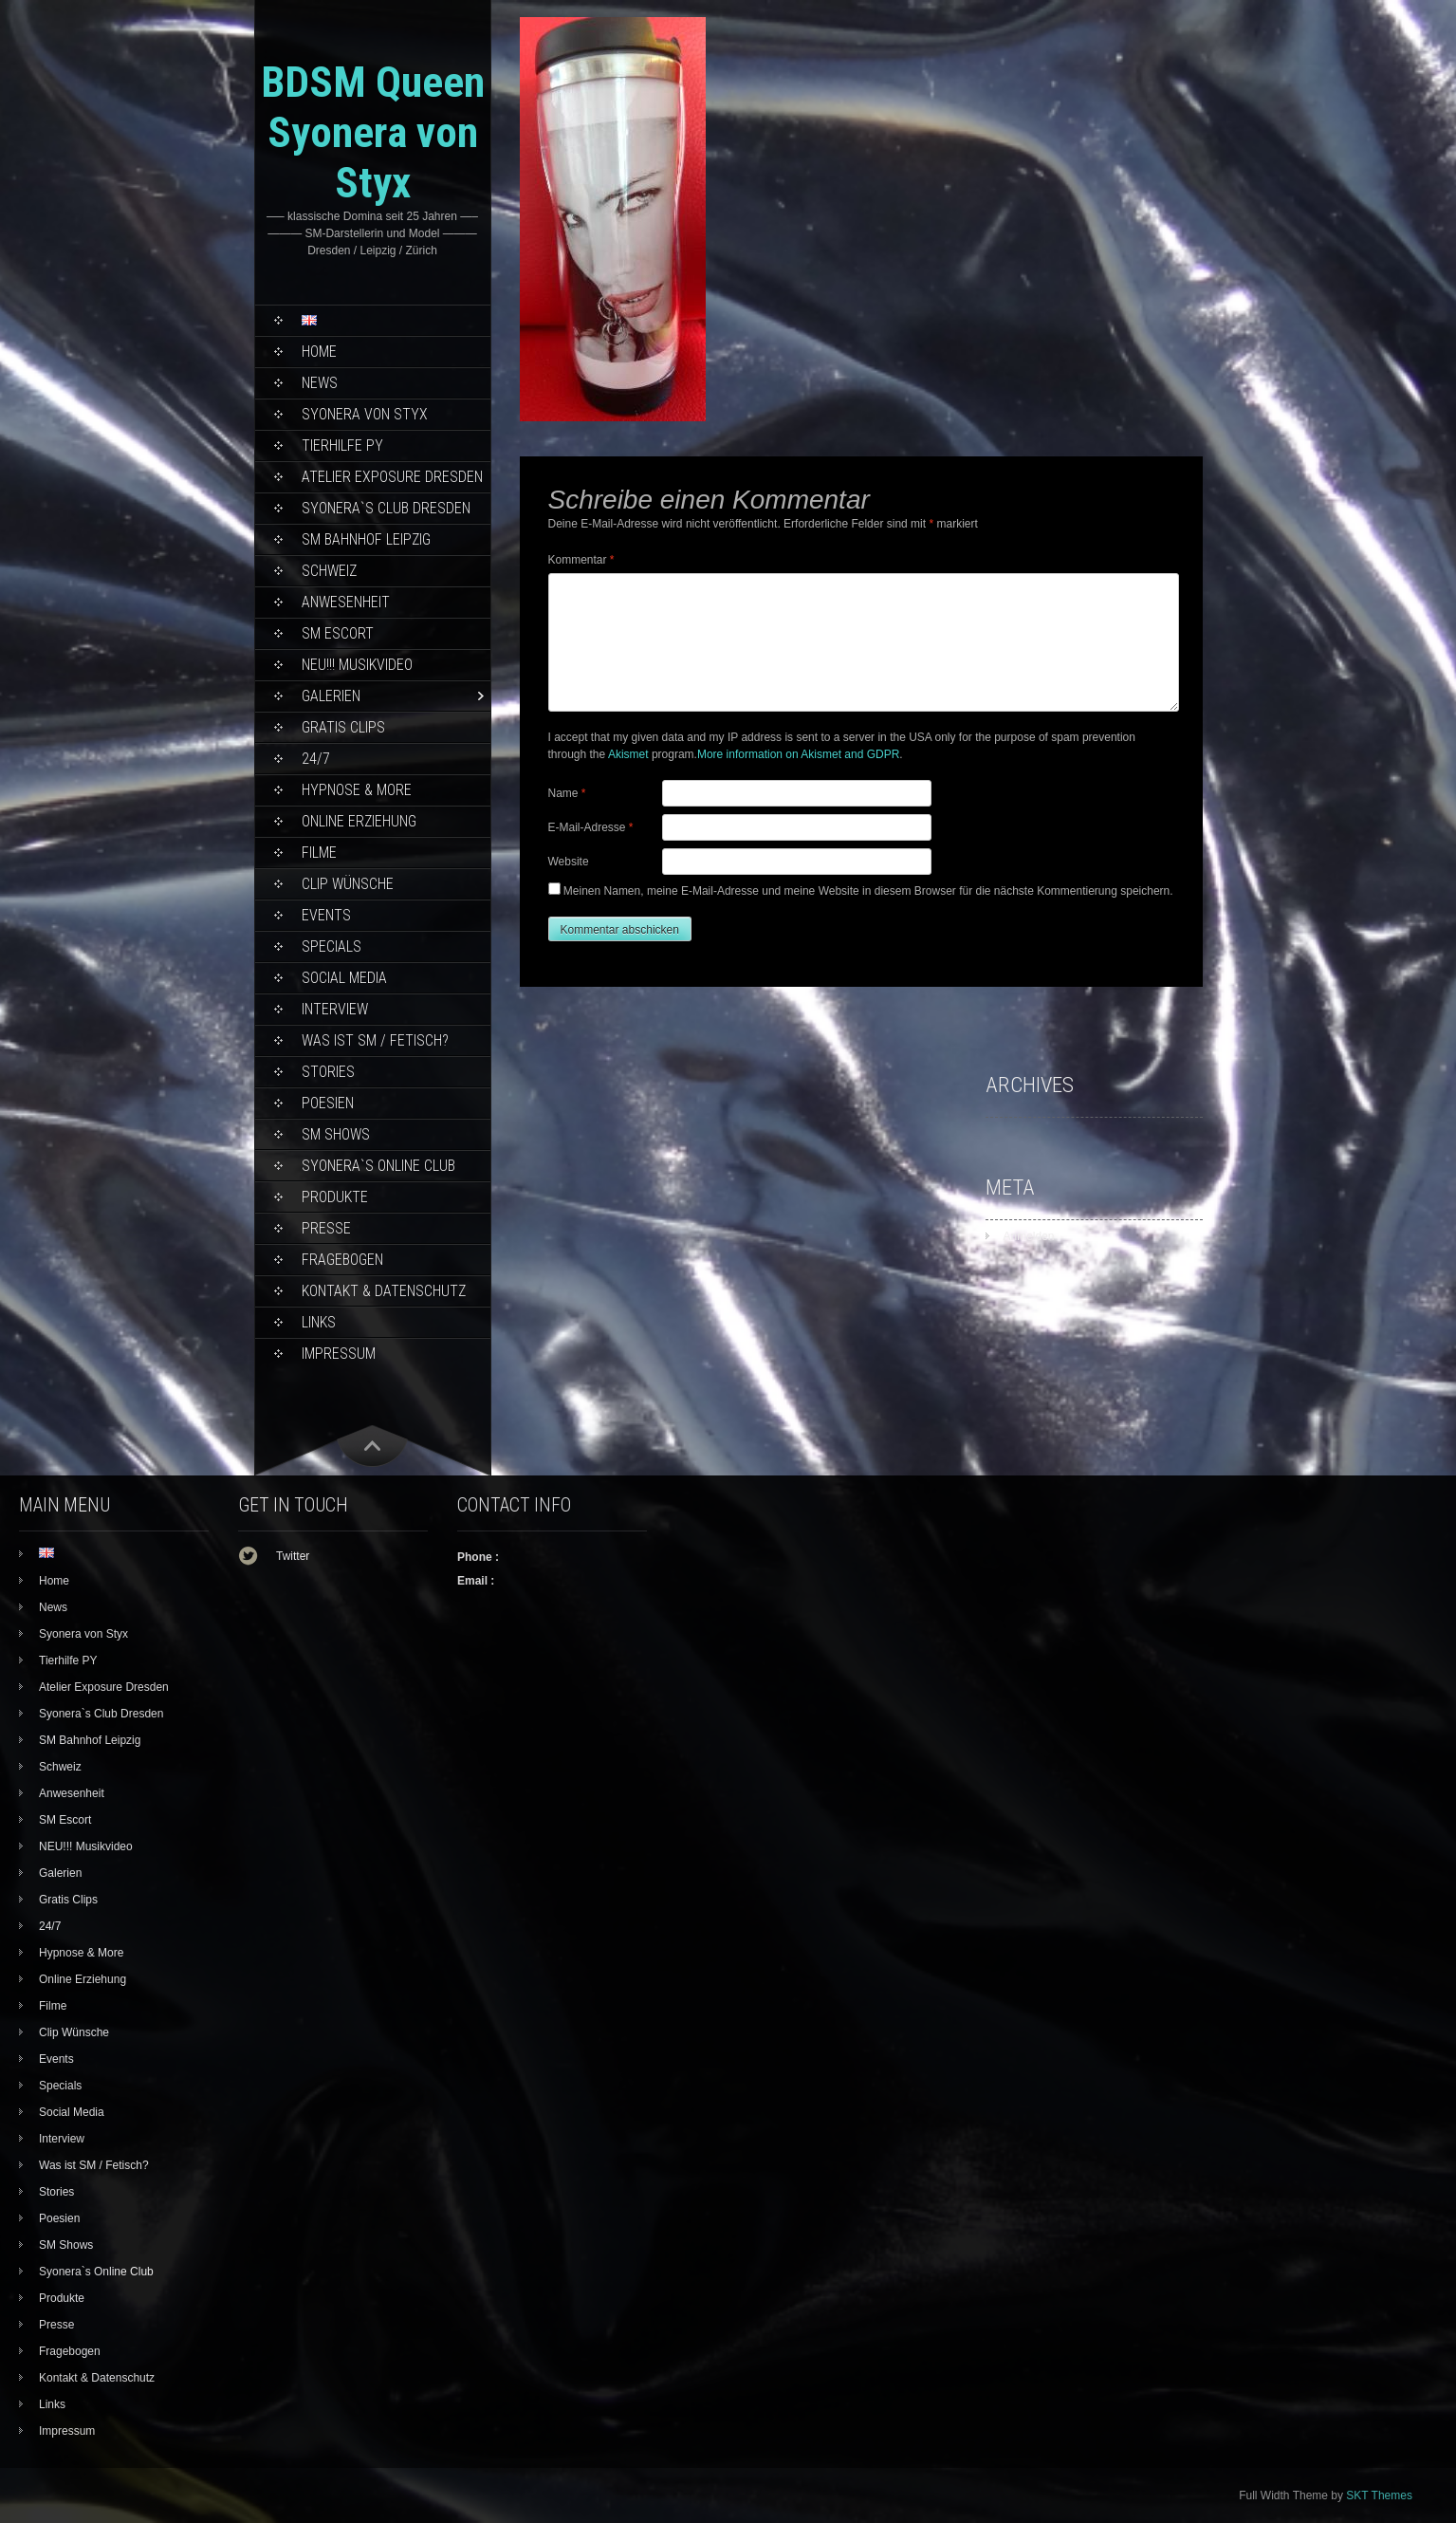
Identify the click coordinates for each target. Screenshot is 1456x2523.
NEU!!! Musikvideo (357, 665)
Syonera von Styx (365, 414)
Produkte (335, 1197)
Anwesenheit (346, 602)
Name (567, 793)
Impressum (339, 1354)
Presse (326, 1228)
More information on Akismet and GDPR (798, 754)
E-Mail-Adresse (591, 827)
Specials (331, 946)
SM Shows (336, 1134)
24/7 (316, 759)
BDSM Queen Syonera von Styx (373, 132)
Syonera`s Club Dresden (386, 508)
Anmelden (1029, 1236)
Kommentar (581, 559)
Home (319, 352)
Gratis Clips (343, 727)
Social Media (344, 978)
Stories (328, 1072)
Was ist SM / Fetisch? (375, 1040)
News (320, 383)
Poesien (328, 1103)
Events (326, 915)
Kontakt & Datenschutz (384, 1291)
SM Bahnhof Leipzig (366, 539)
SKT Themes (1379, 2495)
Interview (335, 1009)
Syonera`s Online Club (378, 1166)
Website (568, 861)
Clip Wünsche (348, 884)
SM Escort (338, 633)
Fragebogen (342, 1260)
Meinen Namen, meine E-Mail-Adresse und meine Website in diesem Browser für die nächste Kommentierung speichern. (868, 891)
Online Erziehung (359, 821)
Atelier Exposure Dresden (392, 477)
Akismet (628, 754)
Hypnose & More (357, 790)
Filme (319, 853)
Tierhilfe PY (342, 445)
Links (319, 1322)
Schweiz (329, 571)
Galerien (331, 696)
